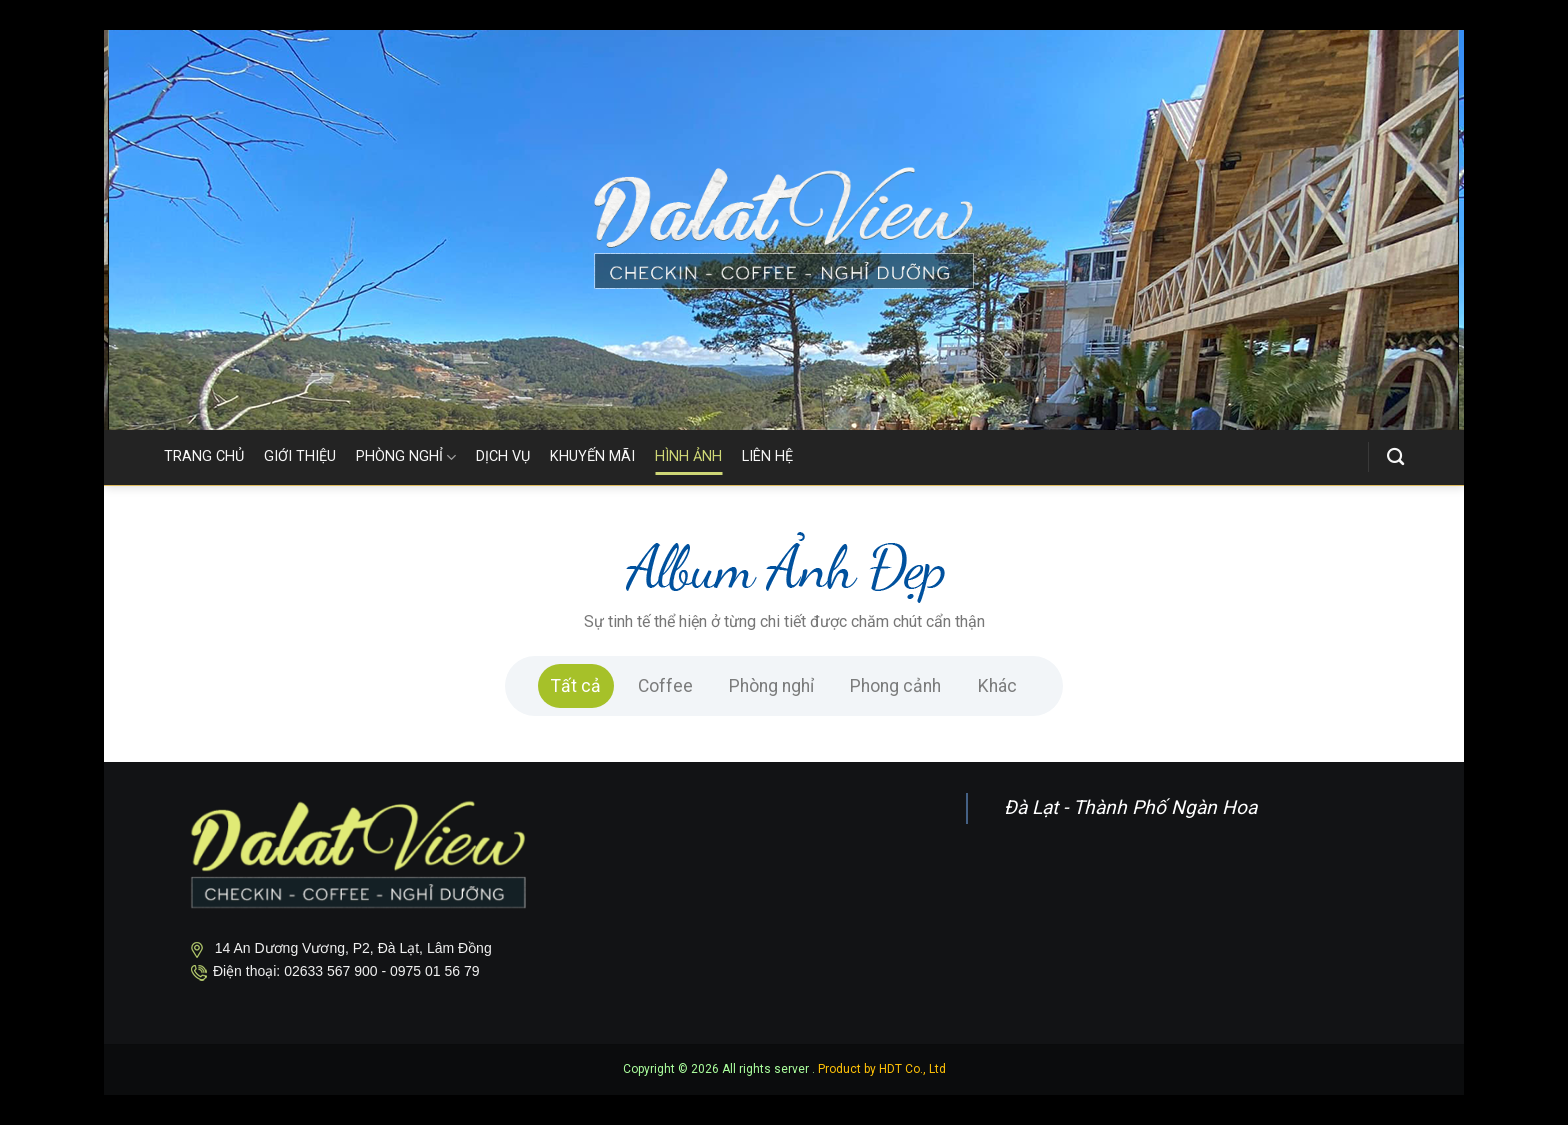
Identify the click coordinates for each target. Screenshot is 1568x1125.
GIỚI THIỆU (300, 456)
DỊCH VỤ (503, 456)
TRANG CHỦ (204, 456)
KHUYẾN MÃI (592, 456)
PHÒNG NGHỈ (406, 457)
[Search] (1395, 457)
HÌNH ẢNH (688, 456)
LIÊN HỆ (767, 456)
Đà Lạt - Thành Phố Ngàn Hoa (1130, 807)
